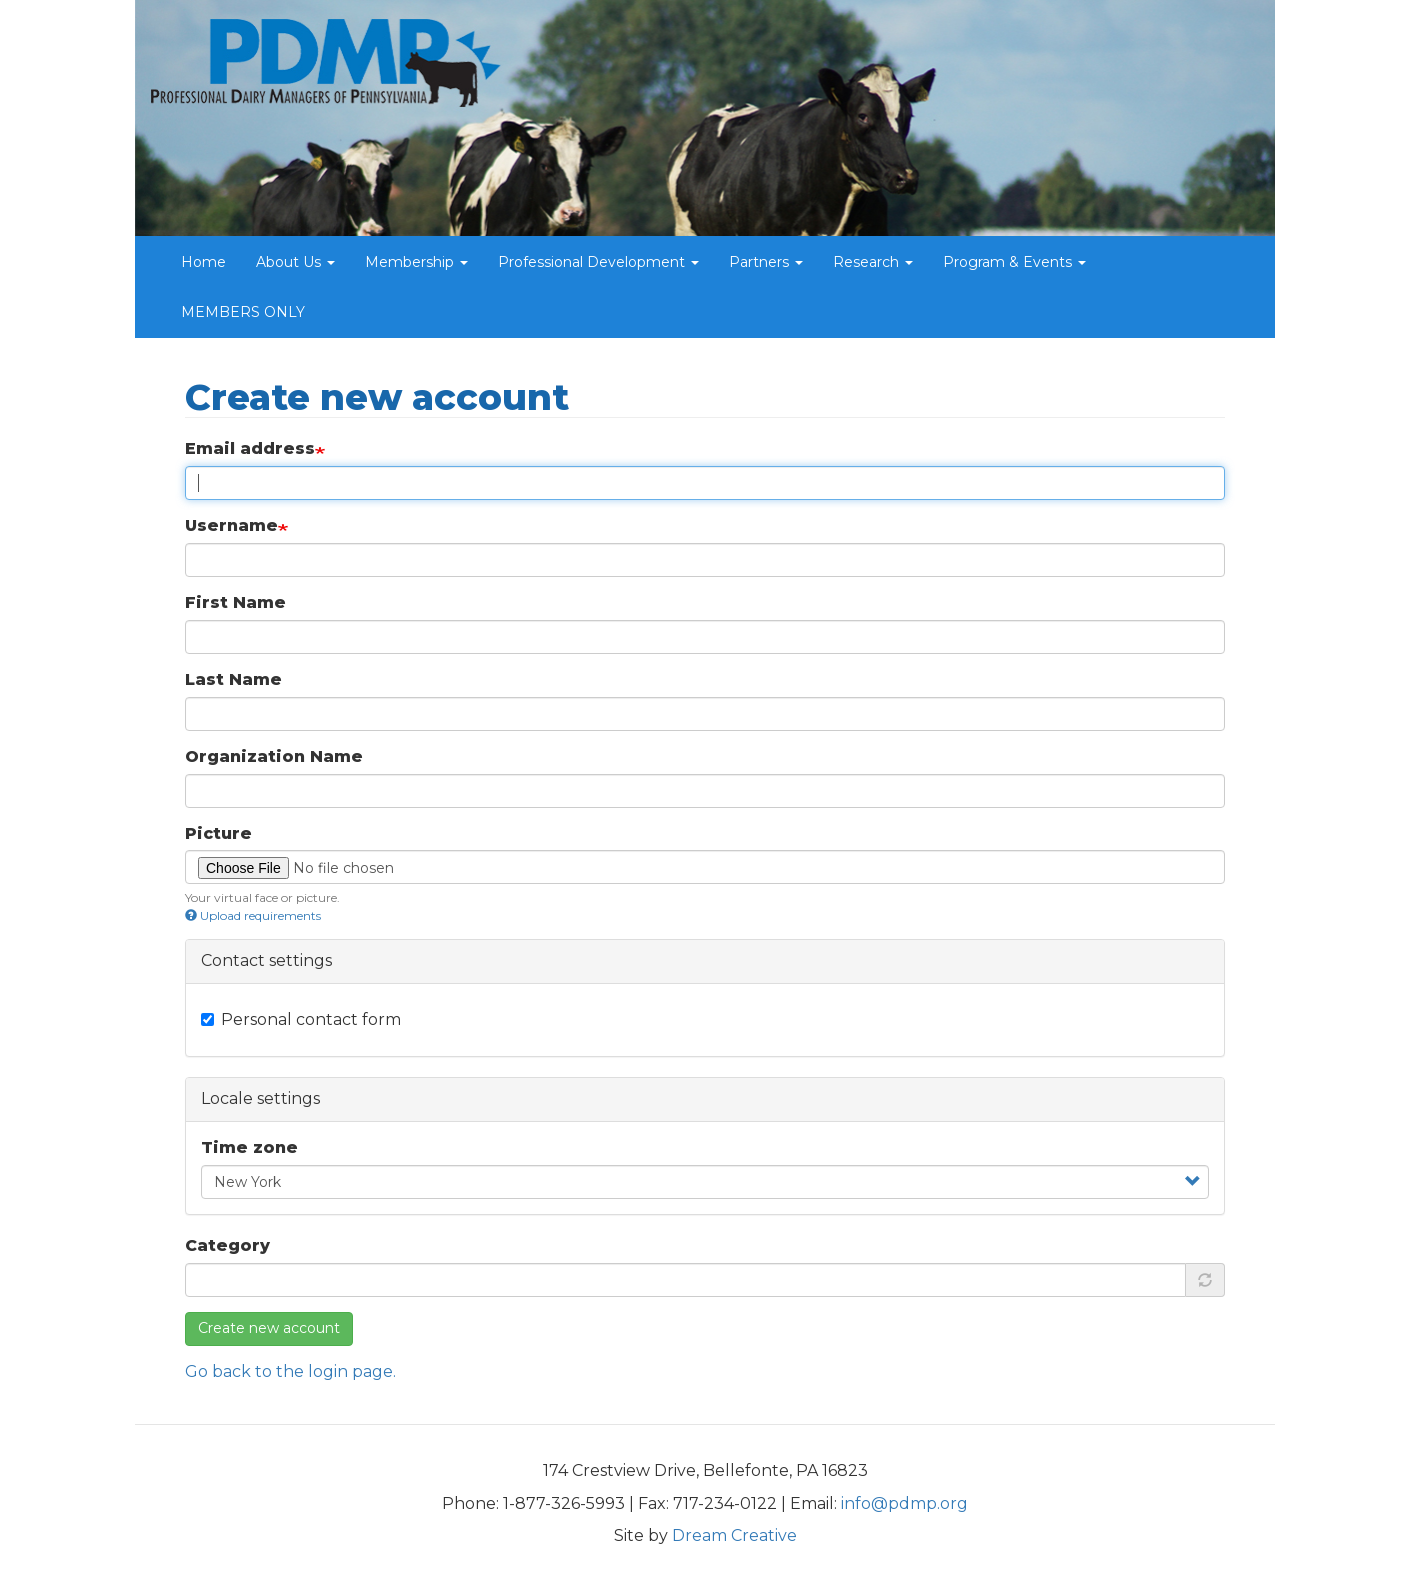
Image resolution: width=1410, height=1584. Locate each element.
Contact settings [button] (266, 960)
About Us (295, 262)
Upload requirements (253, 915)
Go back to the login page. (290, 1371)
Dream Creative (734, 1535)
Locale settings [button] (260, 1098)
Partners (766, 262)
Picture (218, 833)
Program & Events (1014, 262)
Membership (416, 262)
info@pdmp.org (904, 1503)
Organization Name (274, 756)
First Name (235, 602)
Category (227, 1245)
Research (873, 262)
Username (231, 525)
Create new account (269, 1328)
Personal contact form (301, 1019)
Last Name (233, 679)
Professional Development (598, 262)
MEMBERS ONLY (243, 312)
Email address (250, 448)
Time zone (249, 1147)
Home (203, 262)
